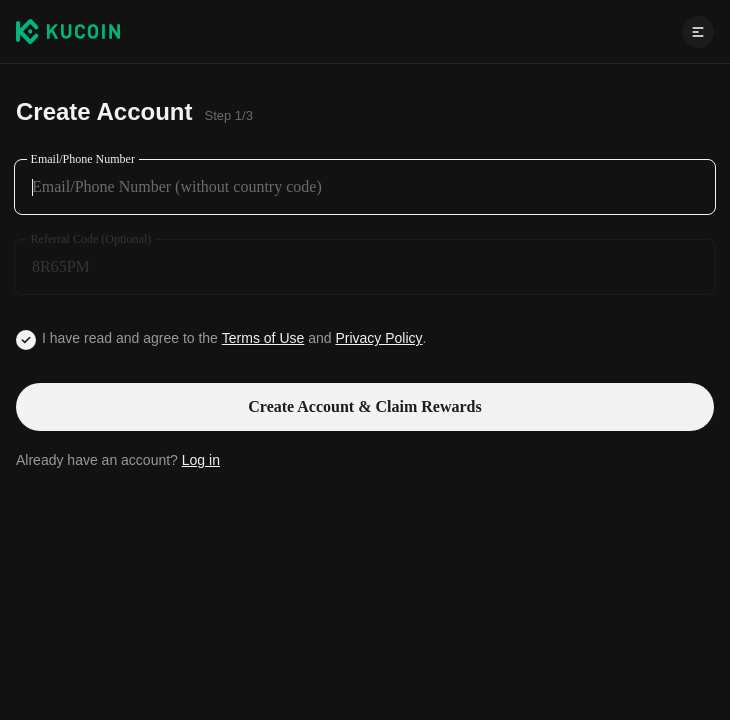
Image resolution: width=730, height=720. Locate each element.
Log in (201, 460)
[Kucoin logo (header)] (68, 31)
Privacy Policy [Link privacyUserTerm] (378, 338)
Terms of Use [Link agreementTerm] (263, 338)
